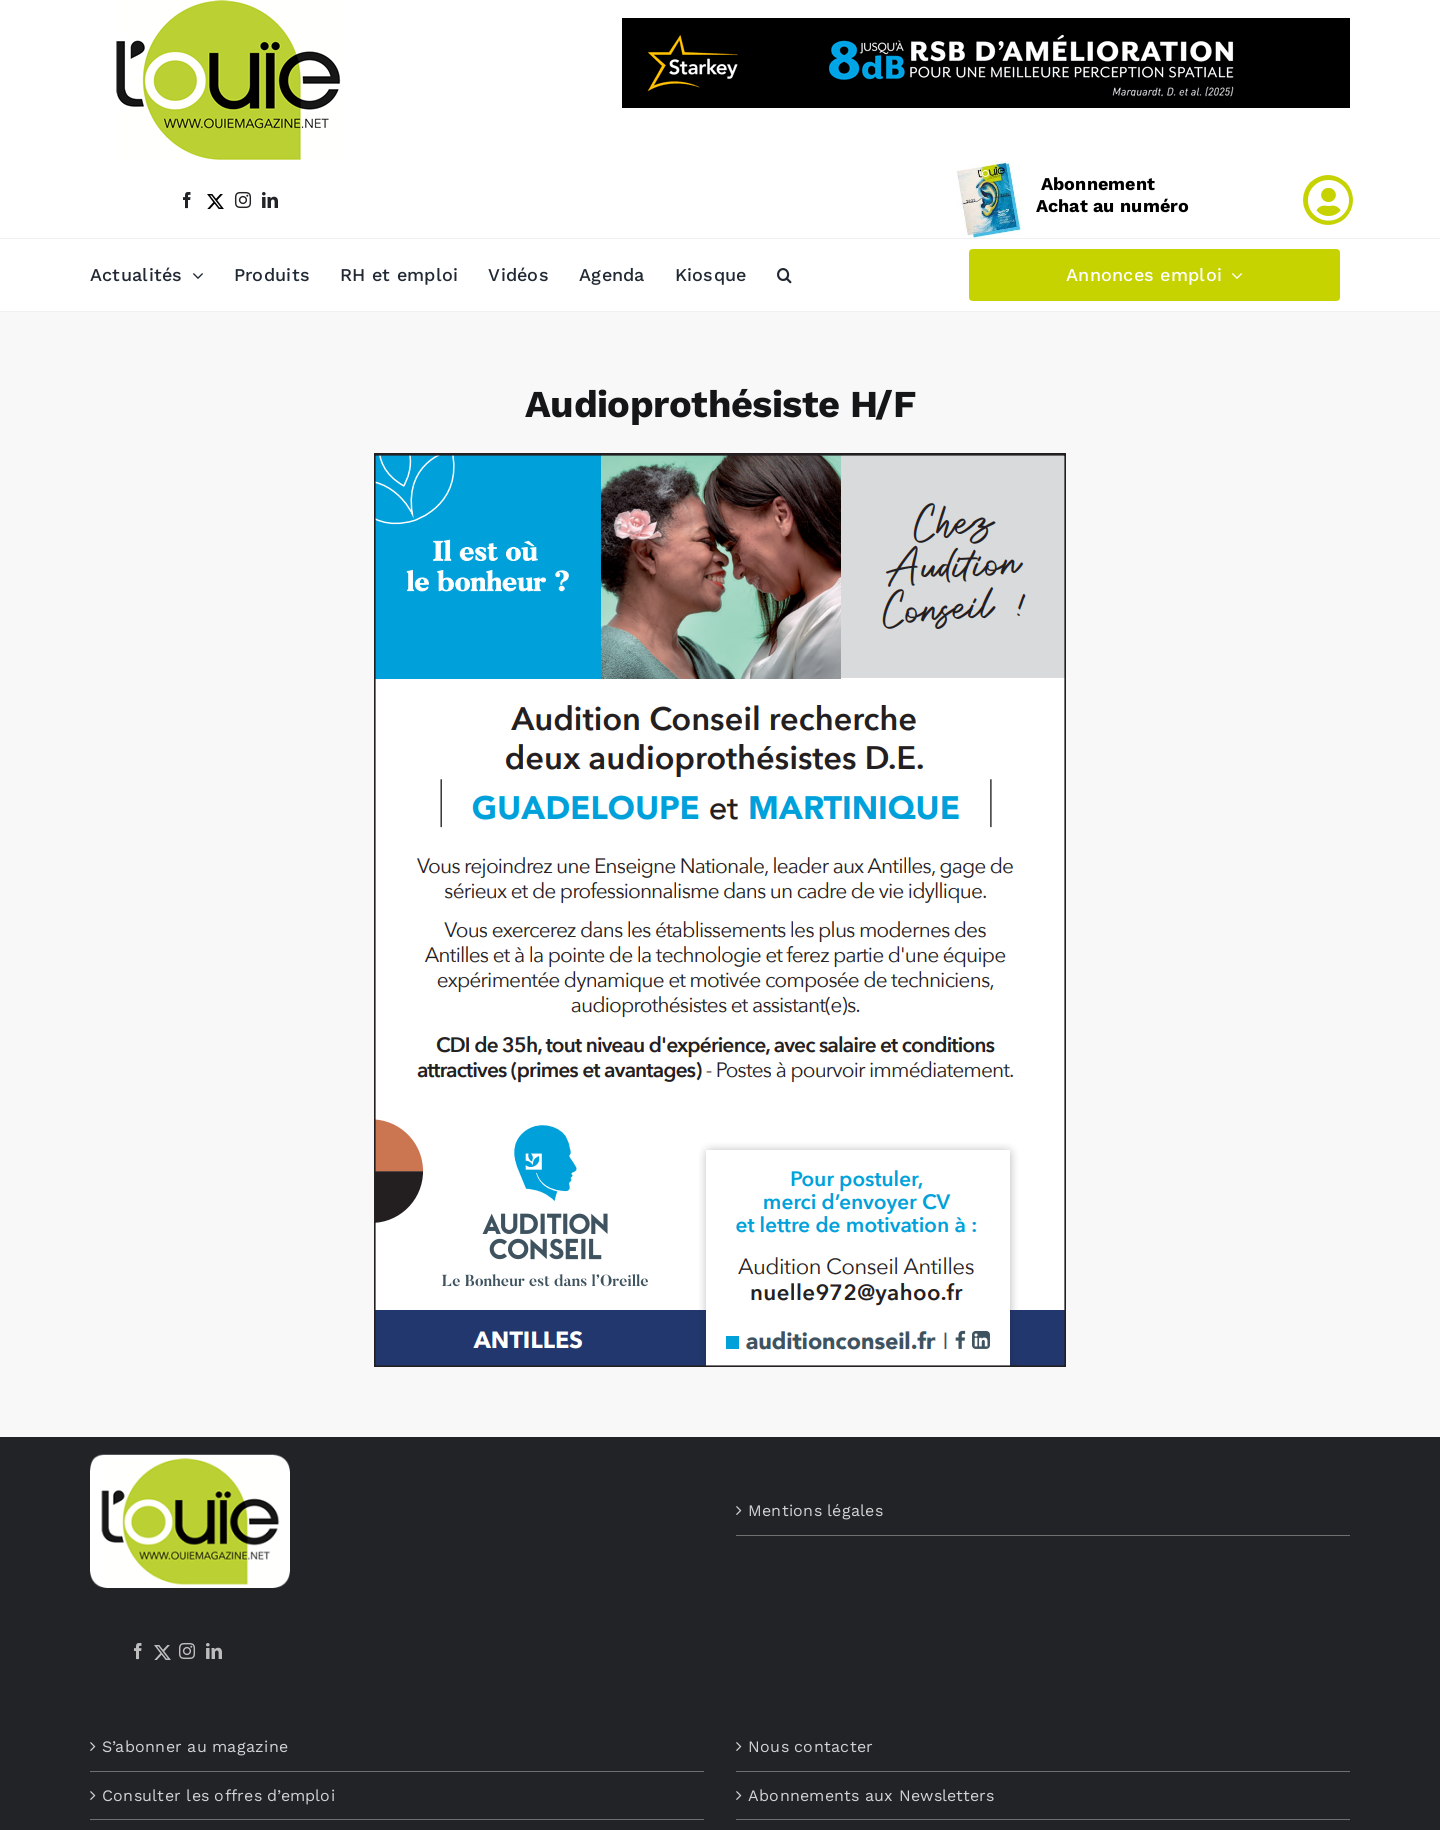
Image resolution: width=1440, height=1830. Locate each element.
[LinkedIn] (214, 1651)
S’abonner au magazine (195, 1746)
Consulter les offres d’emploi (218, 1795)
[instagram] (243, 200)
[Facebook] (138, 1651)
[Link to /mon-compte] (1328, 200)
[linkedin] (270, 200)
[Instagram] (187, 1651)
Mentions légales (815, 1510)
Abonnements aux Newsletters (871, 1795)
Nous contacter (810, 1746)
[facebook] (187, 200)
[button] (784, 275)
